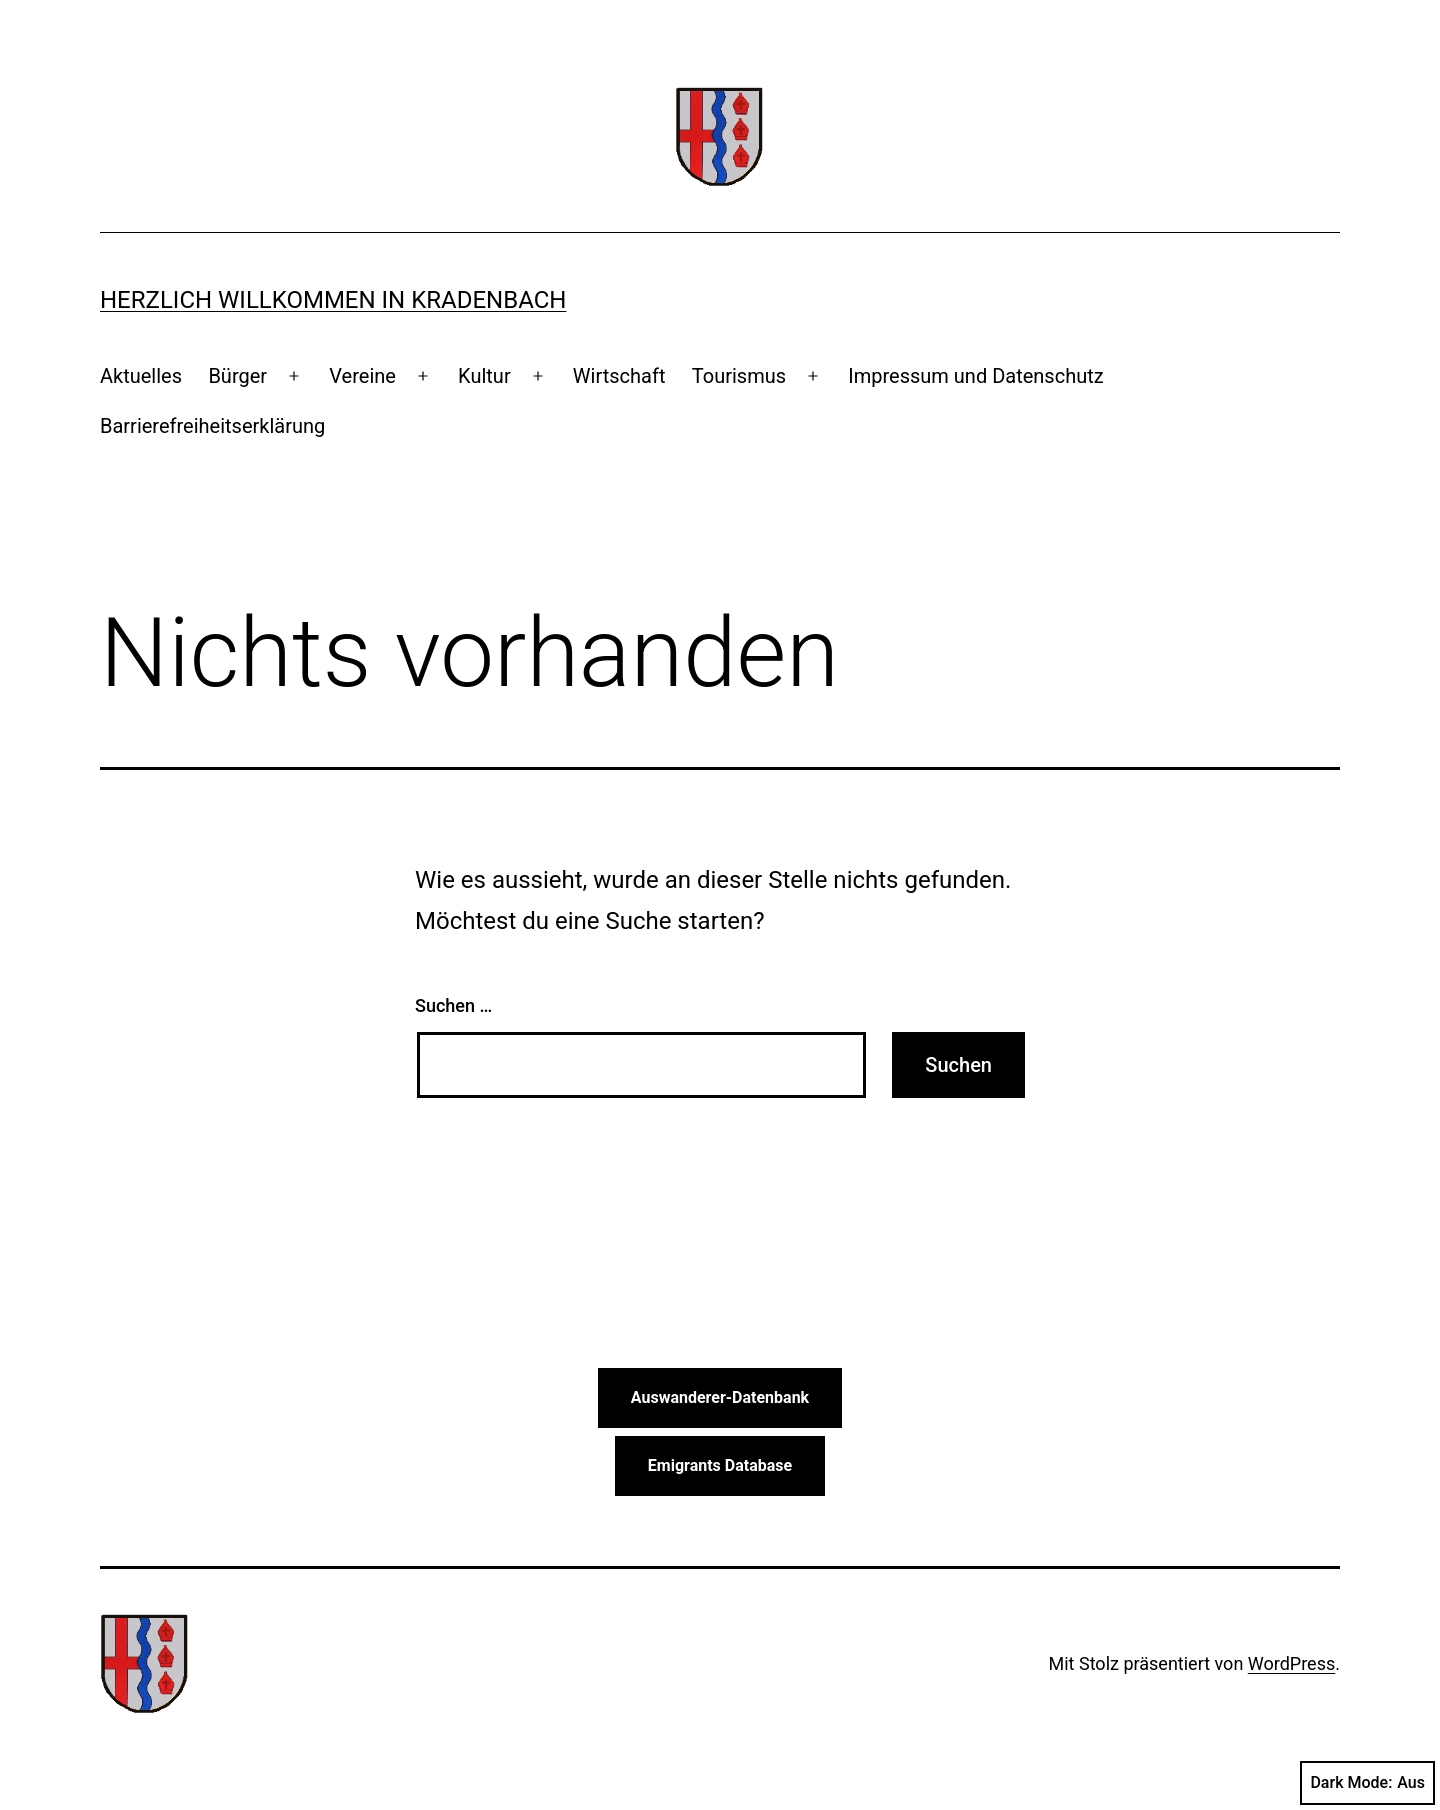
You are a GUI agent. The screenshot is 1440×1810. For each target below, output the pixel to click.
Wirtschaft (619, 376)
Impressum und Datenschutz (975, 376)
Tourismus (739, 376)
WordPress (1291, 1663)
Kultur (484, 376)
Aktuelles (141, 376)
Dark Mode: (1367, 1783)
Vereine (362, 376)
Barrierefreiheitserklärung (212, 426)
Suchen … (453, 1005)
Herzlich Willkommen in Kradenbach (333, 300)
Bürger (237, 376)
